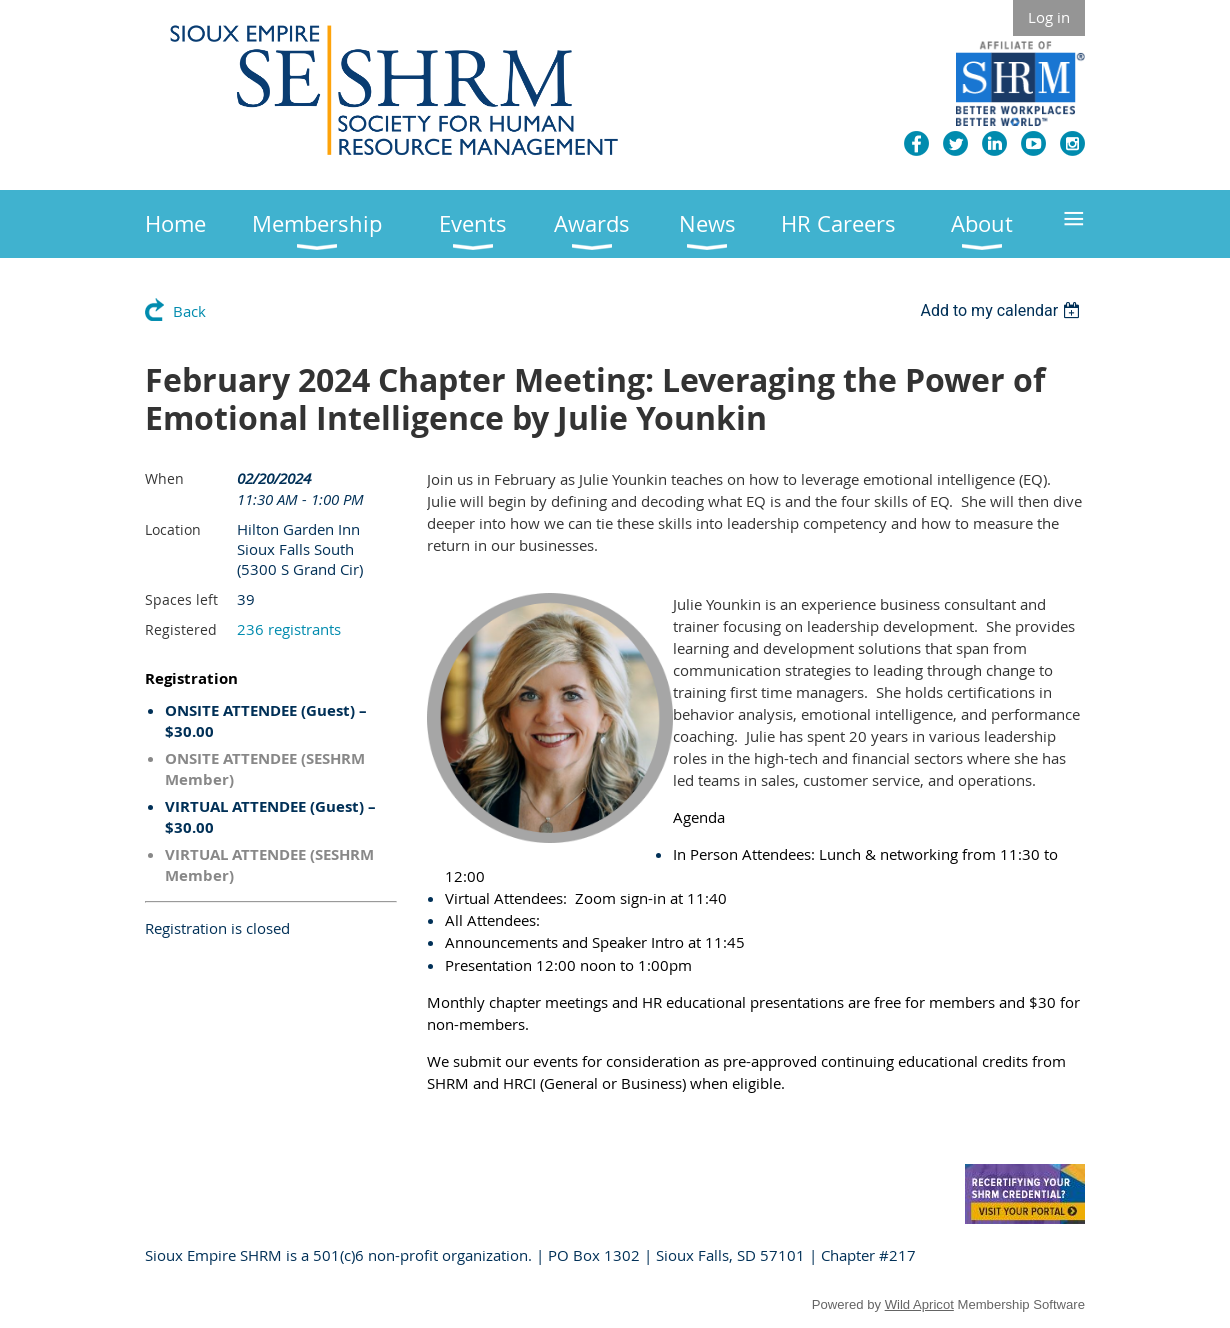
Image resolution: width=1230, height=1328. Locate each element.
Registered (181, 629)
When (164, 478)
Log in (1049, 17)
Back (189, 311)
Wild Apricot (919, 1304)
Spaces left (181, 599)
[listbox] (1002, 310)
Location (173, 529)
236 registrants (289, 629)
